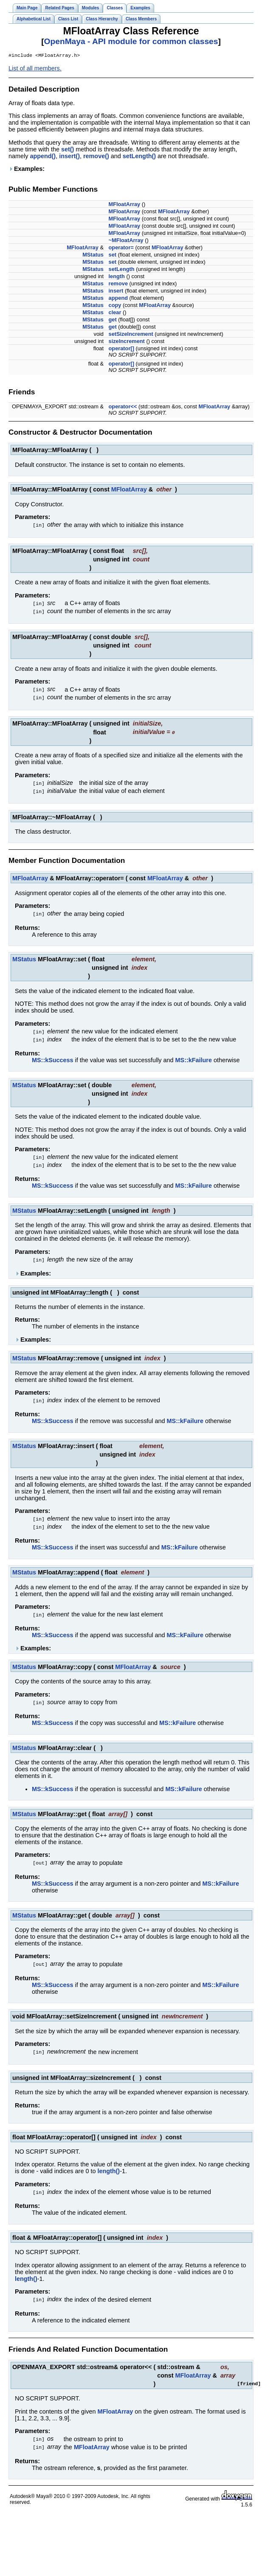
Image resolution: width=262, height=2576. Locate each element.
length (117, 277)
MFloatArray (125, 205)
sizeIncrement (127, 342)
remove (118, 284)
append (118, 299)
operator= (121, 248)
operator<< (123, 407)
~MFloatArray (126, 241)
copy (115, 306)
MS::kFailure (193, 1056)
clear (115, 313)
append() (43, 156)
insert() (69, 156)
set (113, 255)
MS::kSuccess (52, 1056)
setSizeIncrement (131, 335)
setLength (122, 270)
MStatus (93, 255)
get (113, 320)
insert (116, 291)
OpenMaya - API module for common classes (131, 41)
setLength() (139, 156)
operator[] (121, 349)
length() (108, 2162)
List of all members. (35, 69)
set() (67, 150)
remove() (96, 156)
